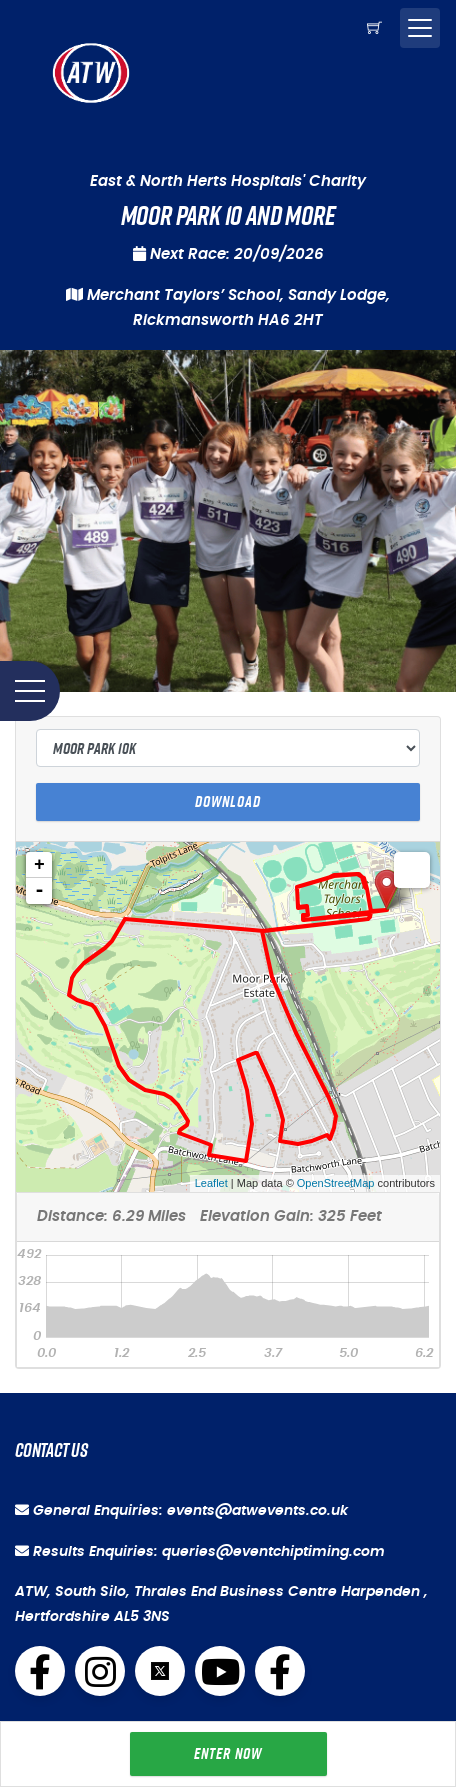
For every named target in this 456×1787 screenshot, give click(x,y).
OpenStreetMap (336, 1183)
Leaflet (211, 1183)
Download (227, 801)
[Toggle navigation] (420, 28)
